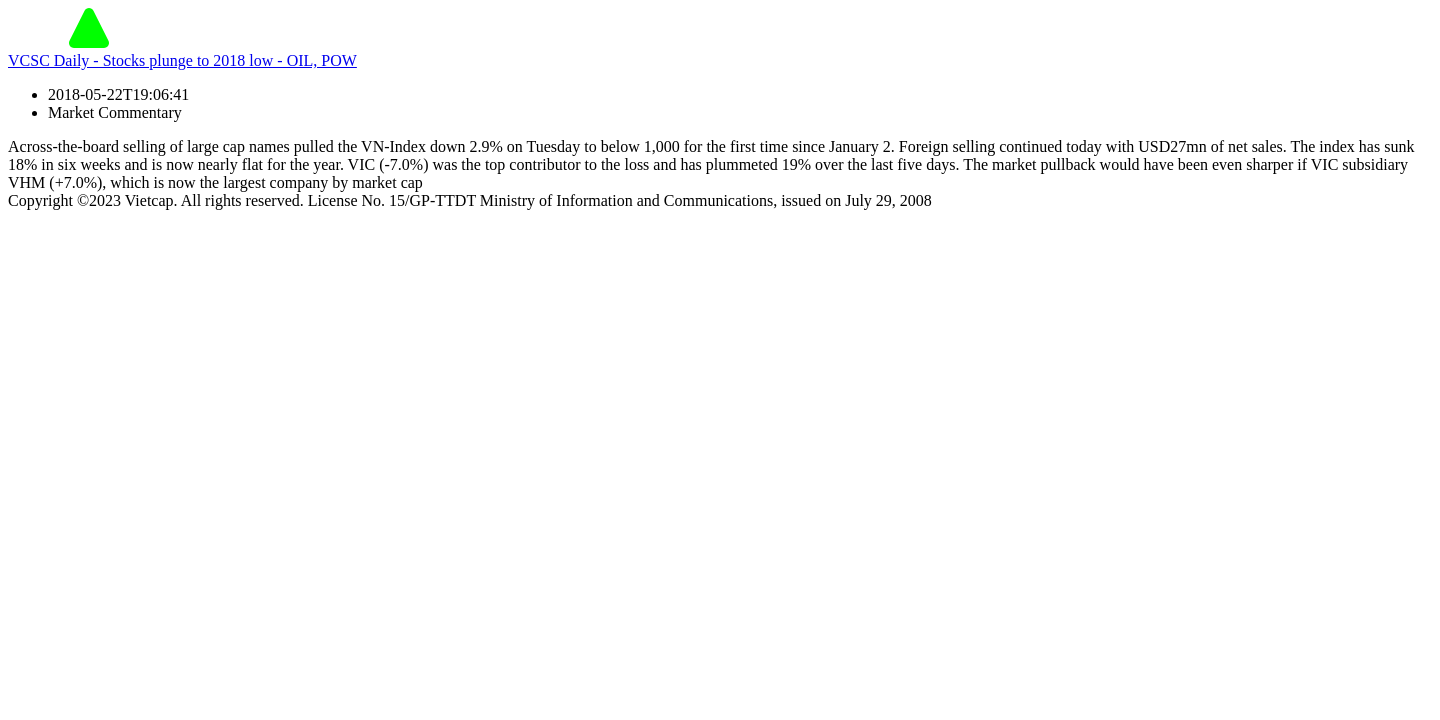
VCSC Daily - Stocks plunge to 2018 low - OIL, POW (182, 60)
